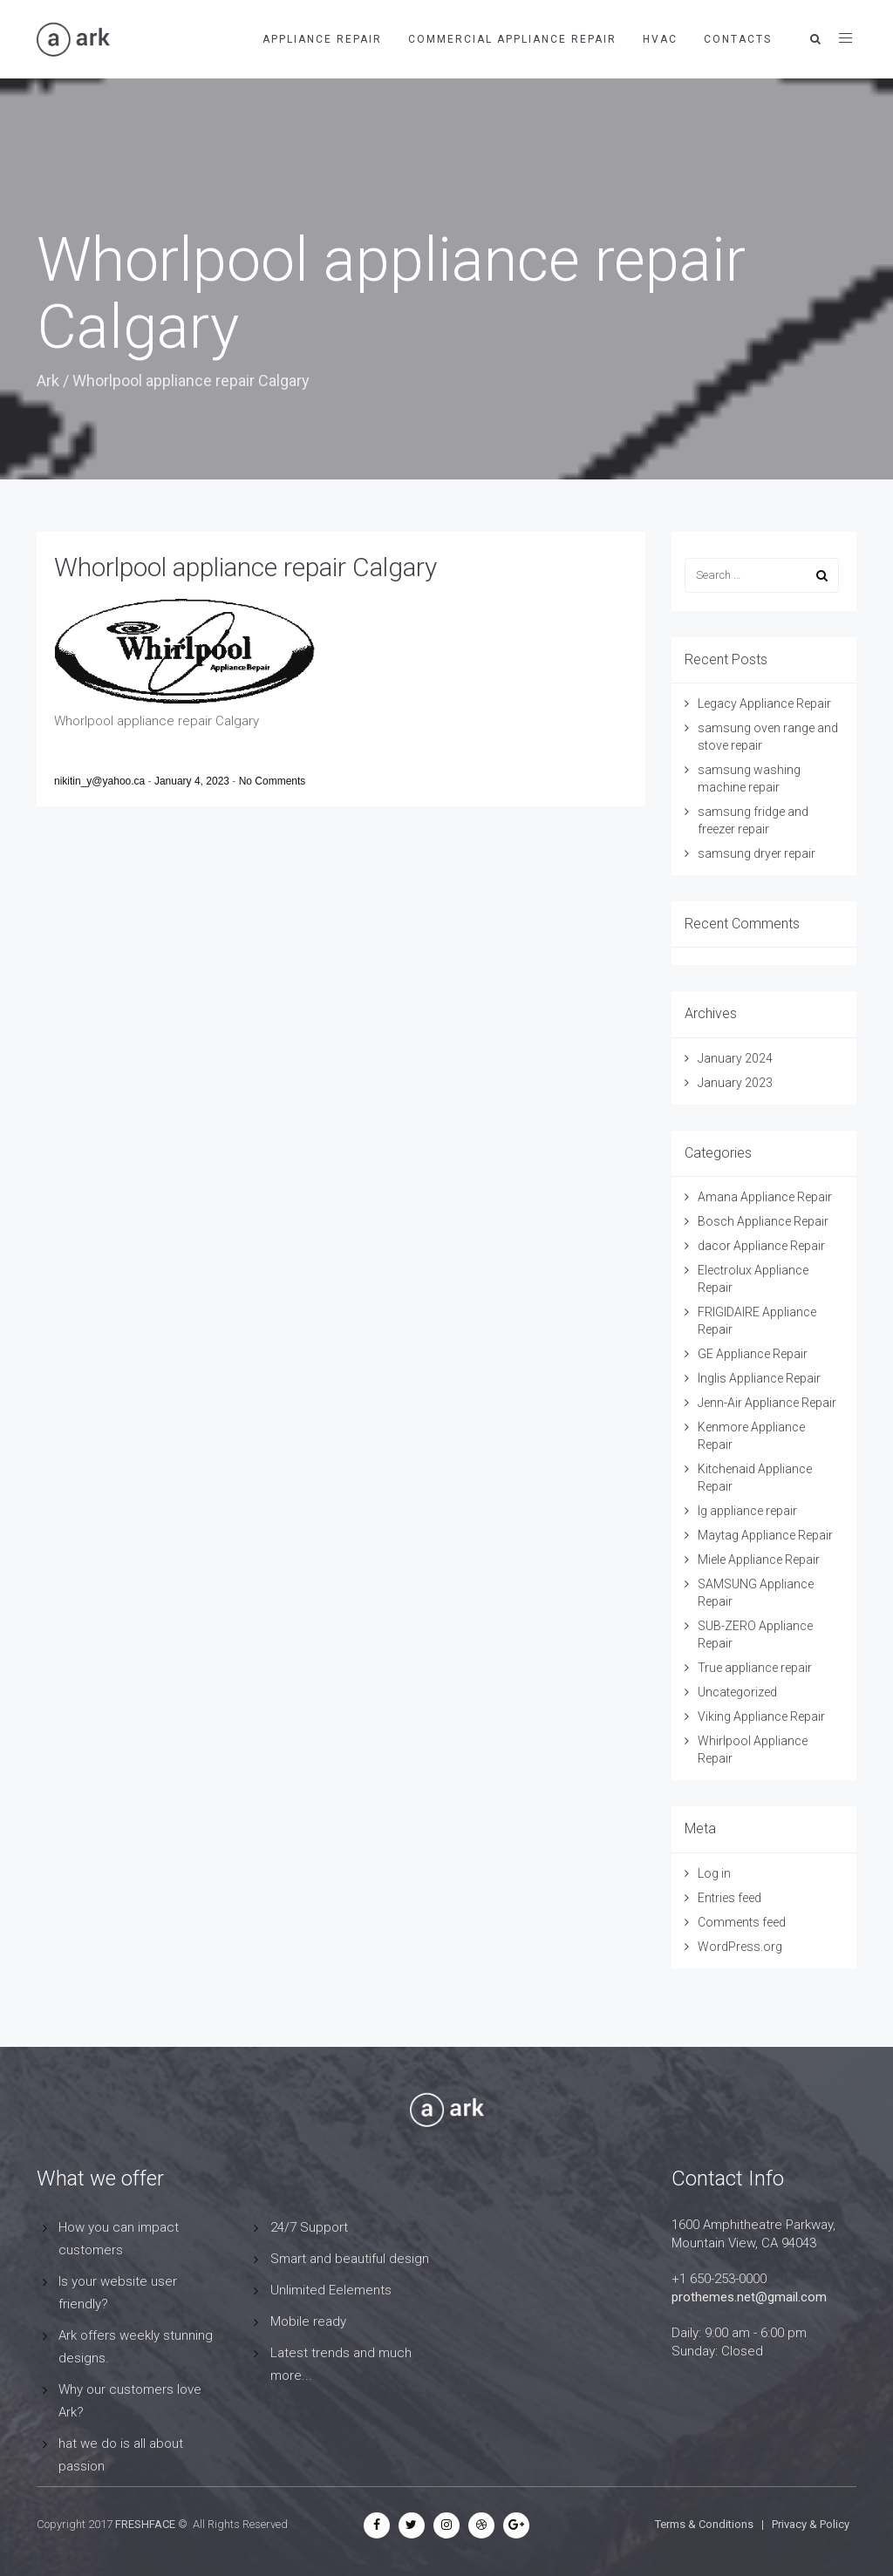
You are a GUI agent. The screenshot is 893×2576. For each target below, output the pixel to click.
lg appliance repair (747, 1511)
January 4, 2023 (193, 781)
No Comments (272, 781)
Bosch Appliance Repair (763, 1221)
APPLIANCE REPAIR (322, 39)
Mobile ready (308, 2321)
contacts (738, 39)
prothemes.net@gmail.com (749, 2297)
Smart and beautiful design (349, 2259)
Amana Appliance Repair (765, 1197)
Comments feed (742, 1922)
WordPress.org (740, 1947)
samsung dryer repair (756, 853)
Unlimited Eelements (331, 2290)
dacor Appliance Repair (761, 1246)
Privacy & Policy (810, 2524)
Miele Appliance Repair (759, 1560)
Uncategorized (737, 1692)
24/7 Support (309, 2227)
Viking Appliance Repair (761, 1716)
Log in (714, 1873)
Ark (48, 380)
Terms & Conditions (704, 2524)
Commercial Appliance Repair (512, 39)
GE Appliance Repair (753, 1354)
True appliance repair (755, 1668)
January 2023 (735, 1083)
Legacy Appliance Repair (764, 703)
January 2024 (735, 1058)
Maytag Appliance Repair (765, 1535)
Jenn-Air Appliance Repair (767, 1403)
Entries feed (729, 1898)
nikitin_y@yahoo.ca (101, 781)
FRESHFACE (145, 2524)
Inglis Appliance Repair (759, 1378)
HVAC (660, 39)
